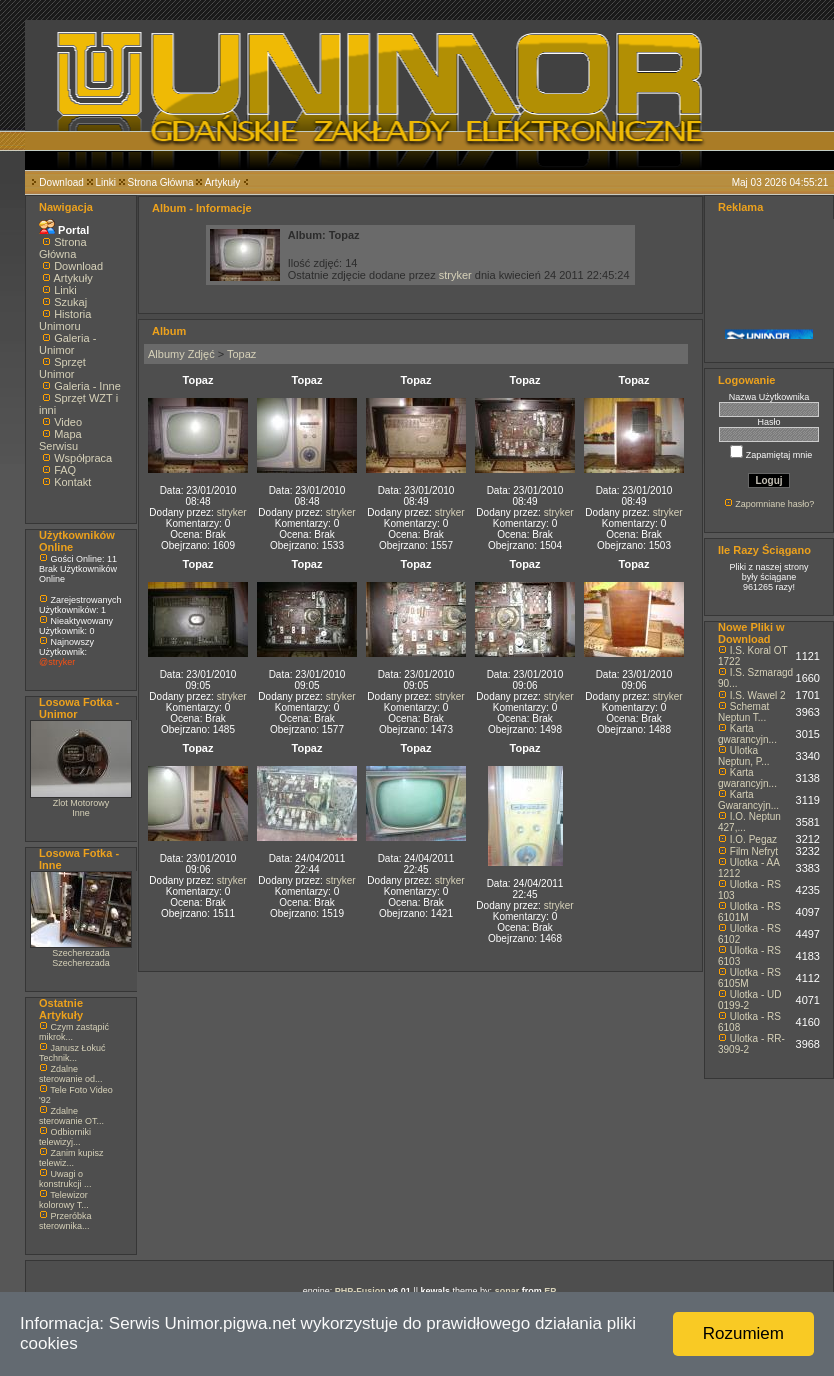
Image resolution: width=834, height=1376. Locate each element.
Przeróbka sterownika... (65, 1221)
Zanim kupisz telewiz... (71, 1158)
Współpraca (83, 458)
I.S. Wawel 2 (758, 695)
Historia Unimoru (65, 320)
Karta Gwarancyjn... (748, 800)
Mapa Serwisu (60, 440)
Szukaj (70, 302)
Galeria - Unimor (67, 344)
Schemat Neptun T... (743, 712)
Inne (81, 813)
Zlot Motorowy (81, 803)
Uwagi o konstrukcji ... (65, 1179)
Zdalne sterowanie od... (71, 1074)
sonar (507, 1291)
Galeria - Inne (87, 386)
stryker (455, 275)
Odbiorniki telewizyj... (65, 1137)
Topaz (241, 354)
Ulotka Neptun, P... (744, 756)
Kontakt (72, 482)
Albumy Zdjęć (181, 354)
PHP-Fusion (360, 1291)
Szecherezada (81, 953)
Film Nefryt (754, 851)
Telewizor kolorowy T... (64, 1200)
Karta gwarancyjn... (747, 734)
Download (61, 182)
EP (550, 1291)
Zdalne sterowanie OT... (71, 1116)
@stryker (57, 662)
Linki (105, 182)
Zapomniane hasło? (774, 504)
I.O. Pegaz (753, 839)
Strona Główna (161, 182)
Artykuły (223, 182)
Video (68, 422)
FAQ (65, 470)
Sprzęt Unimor (62, 368)
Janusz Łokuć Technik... (72, 1053)
